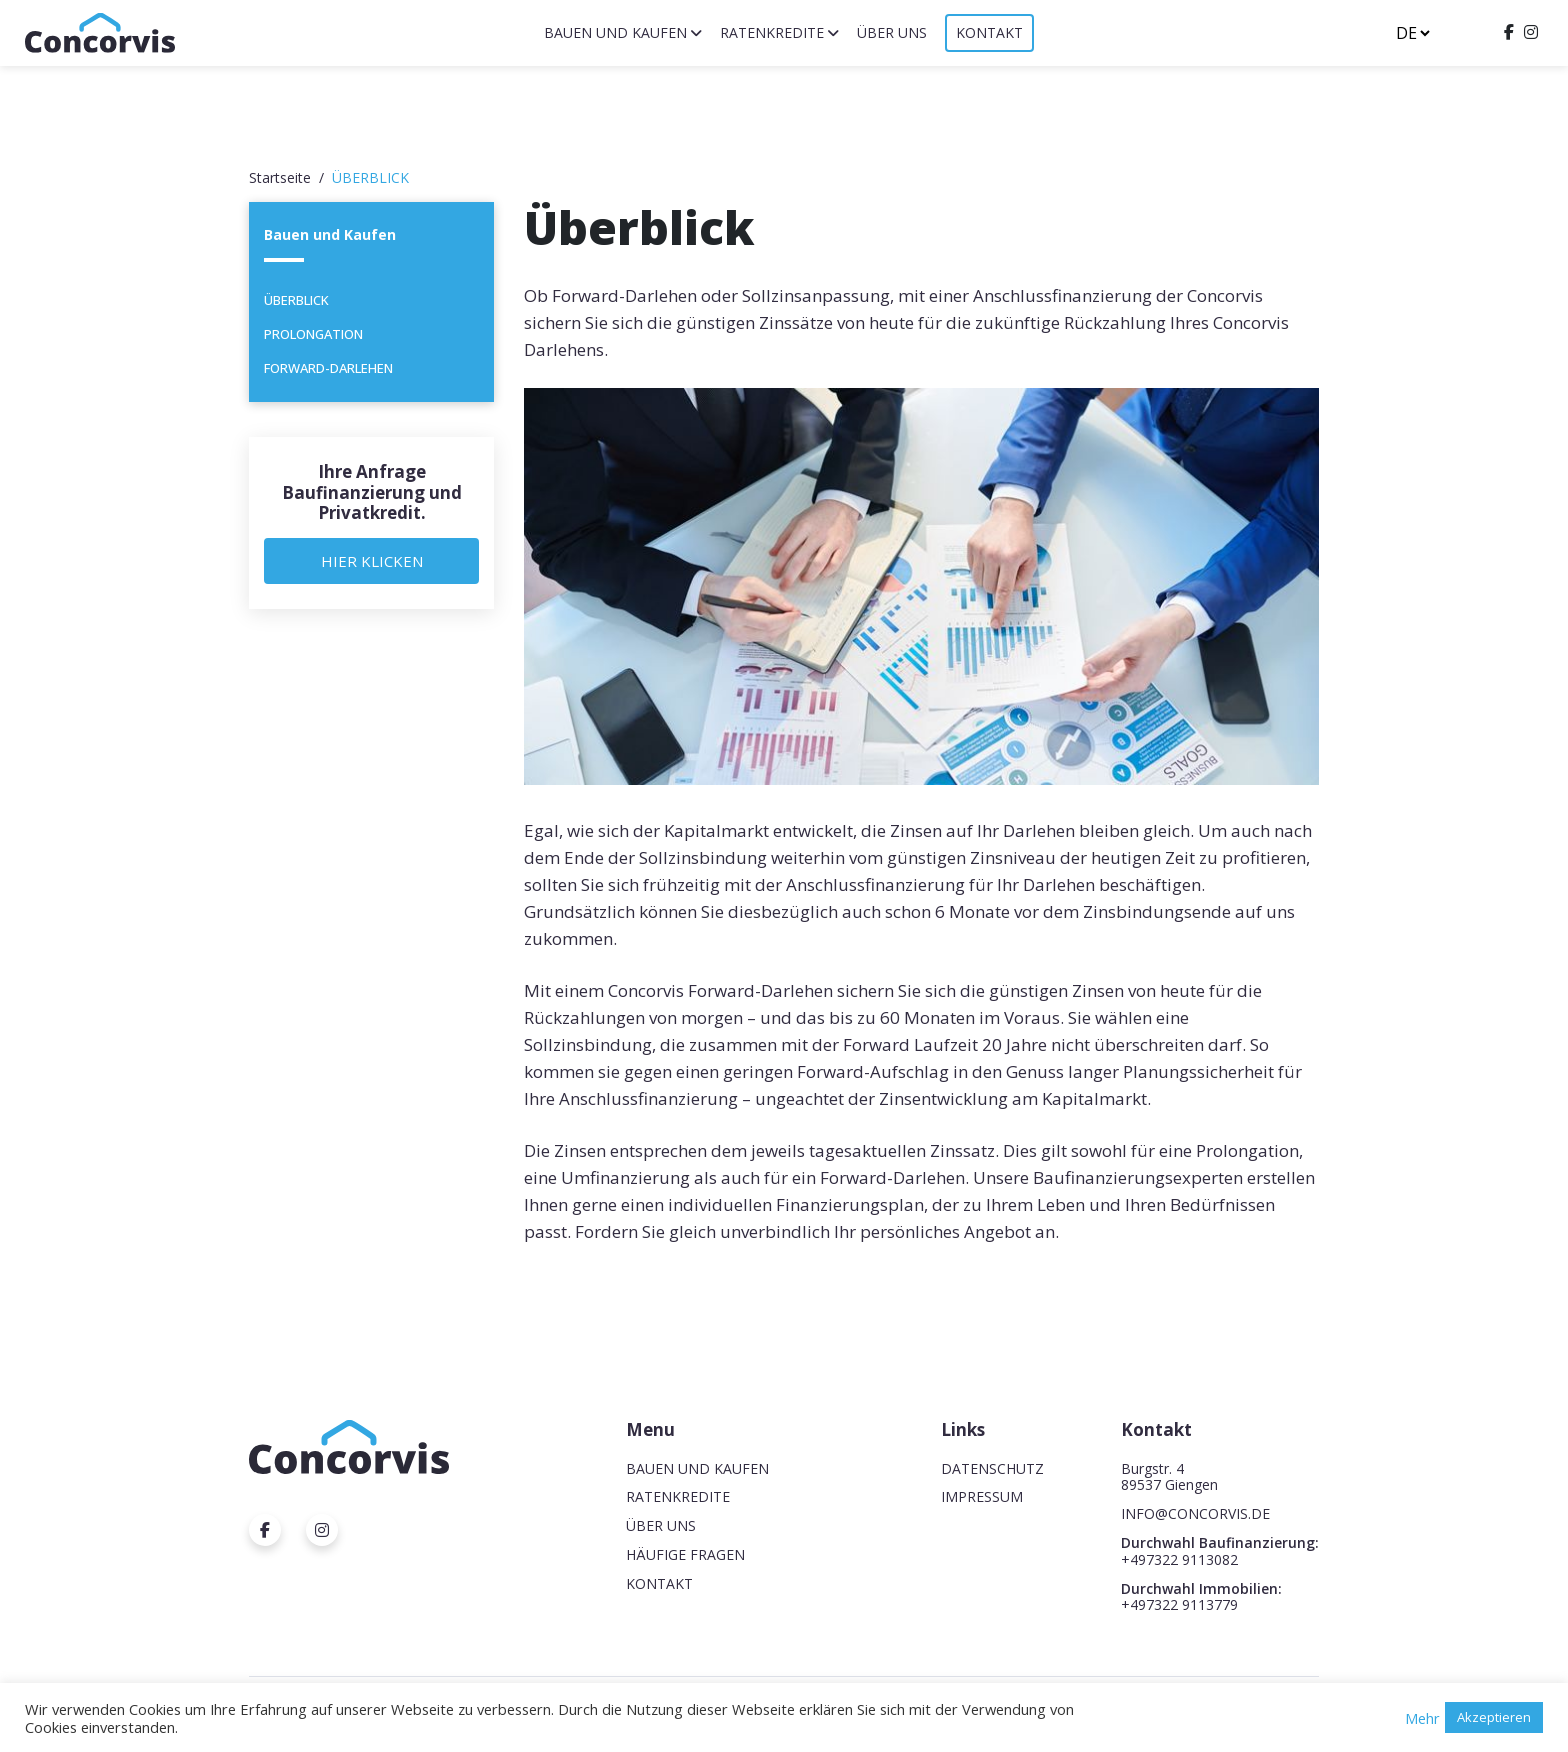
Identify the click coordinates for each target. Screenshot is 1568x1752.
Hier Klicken (372, 561)
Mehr (1422, 1718)
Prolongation (313, 334)
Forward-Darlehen (328, 368)
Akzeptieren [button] (1494, 1717)
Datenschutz (992, 1468)
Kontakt (989, 32)
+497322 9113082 (1179, 1559)
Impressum (982, 1496)
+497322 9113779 (1179, 1604)
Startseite (280, 177)
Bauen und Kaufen (615, 32)
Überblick (296, 300)
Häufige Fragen (685, 1554)
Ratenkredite (772, 32)
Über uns (892, 32)
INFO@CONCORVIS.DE (1195, 1513)
